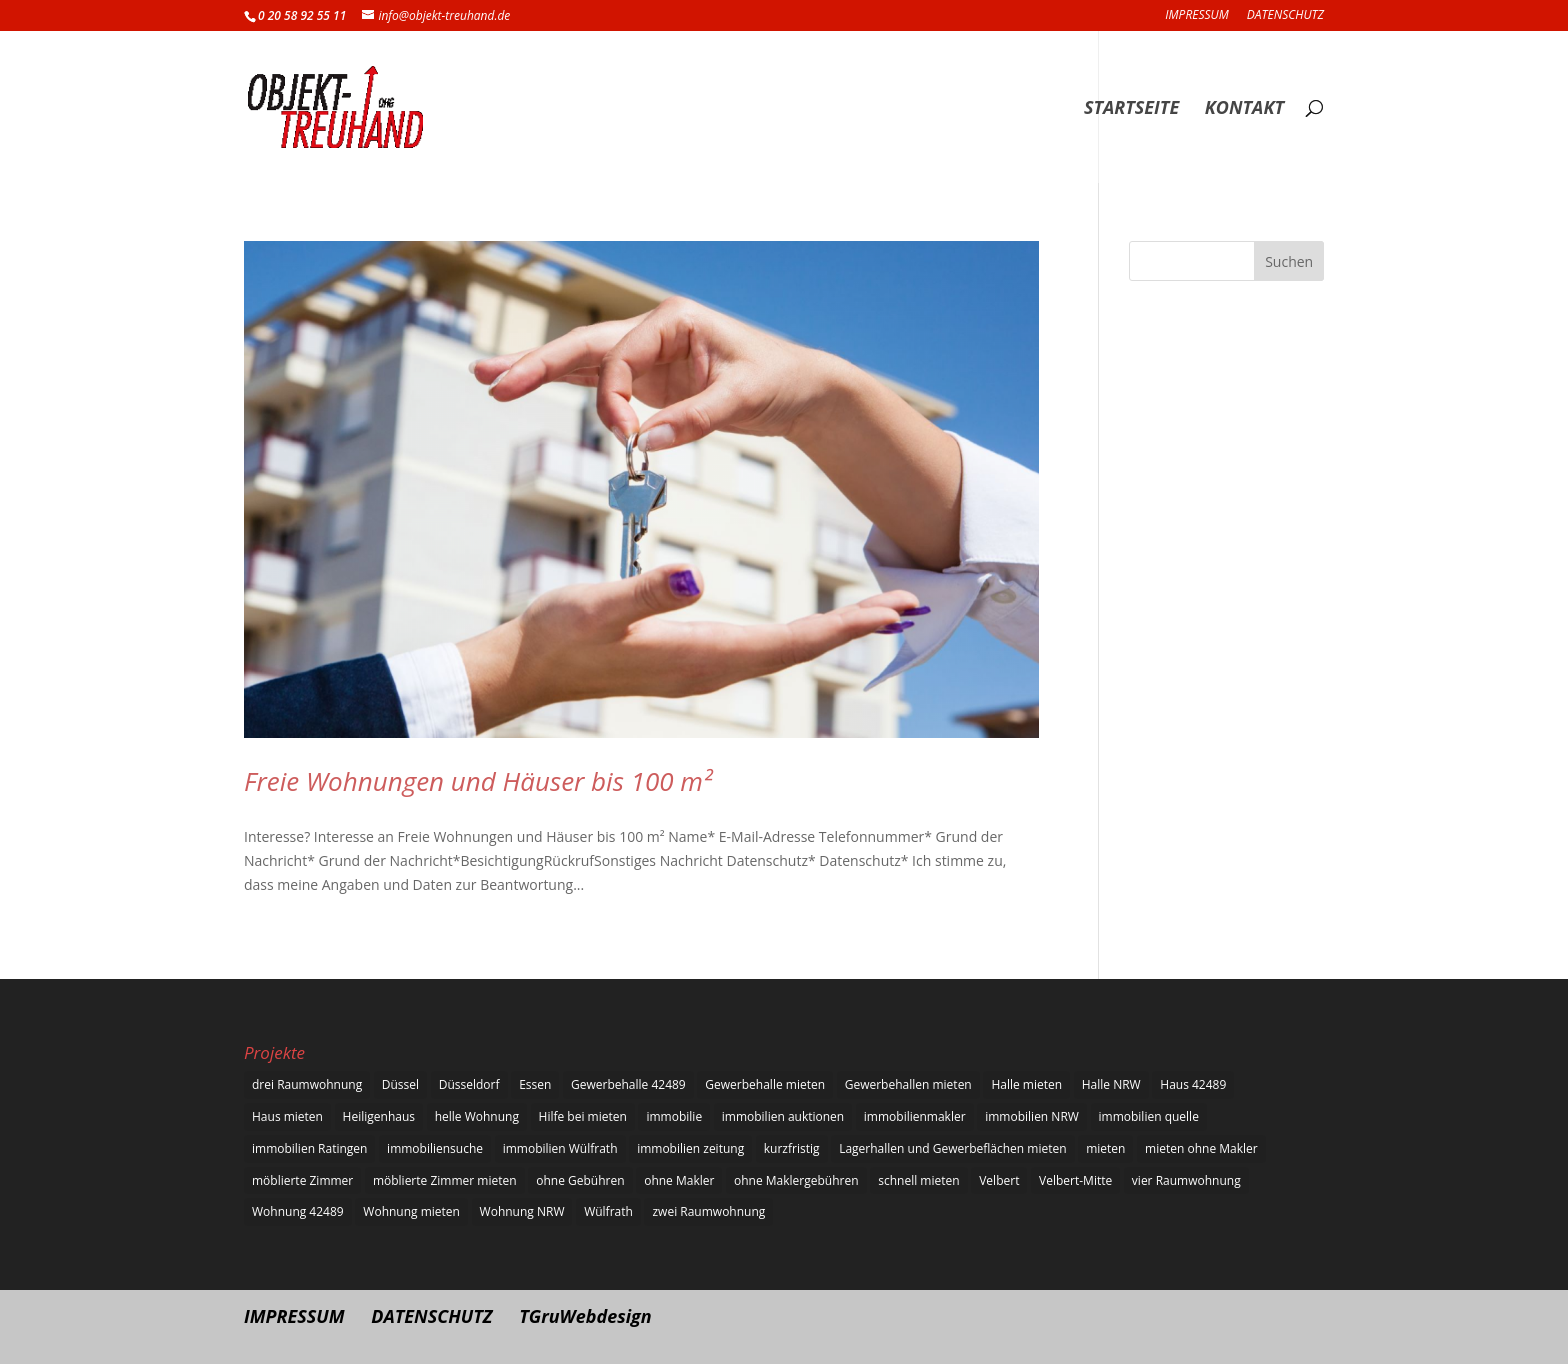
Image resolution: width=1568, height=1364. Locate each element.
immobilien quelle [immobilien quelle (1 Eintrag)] (1149, 1116)
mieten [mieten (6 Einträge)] (1105, 1148)
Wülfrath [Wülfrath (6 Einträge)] (608, 1211)
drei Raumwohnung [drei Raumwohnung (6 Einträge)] (307, 1084)
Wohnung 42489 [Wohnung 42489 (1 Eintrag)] (298, 1211)
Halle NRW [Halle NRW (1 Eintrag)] (1111, 1084)
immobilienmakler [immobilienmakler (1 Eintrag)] (915, 1116)
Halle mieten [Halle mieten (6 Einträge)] (1026, 1084)
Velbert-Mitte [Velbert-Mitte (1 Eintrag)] (1075, 1180)
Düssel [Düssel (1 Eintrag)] (400, 1084)
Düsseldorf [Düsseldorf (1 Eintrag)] (469, 1084)
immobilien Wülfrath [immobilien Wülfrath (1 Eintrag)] (560, 1148)
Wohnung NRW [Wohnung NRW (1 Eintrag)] (522, 1211)
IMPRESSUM (1196, 16)
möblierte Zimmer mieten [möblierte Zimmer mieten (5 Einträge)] (445, 1180)
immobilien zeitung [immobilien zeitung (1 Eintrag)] (690, 1148)
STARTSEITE (1131, 109)
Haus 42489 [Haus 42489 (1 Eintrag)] (1193, 1084)
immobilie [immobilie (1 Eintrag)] (674, 1116)
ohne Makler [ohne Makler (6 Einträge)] (679, 1180)
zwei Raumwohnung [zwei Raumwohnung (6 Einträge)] (708, 1211)
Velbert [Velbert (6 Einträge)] (999, 1180)
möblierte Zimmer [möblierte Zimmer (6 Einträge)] (302, 1180)
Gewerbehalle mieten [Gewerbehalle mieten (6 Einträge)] (765, 1084)
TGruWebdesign (585, 1316)
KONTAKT (1244, 109)
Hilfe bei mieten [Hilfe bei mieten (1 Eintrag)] (583, 1116)
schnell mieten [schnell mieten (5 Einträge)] (918, 1180)
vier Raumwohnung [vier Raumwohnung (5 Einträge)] (1186, 1180)
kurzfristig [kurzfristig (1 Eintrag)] (792, 1148)
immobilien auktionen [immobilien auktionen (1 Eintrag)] (783, 1116)
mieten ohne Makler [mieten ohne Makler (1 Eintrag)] (1201, 1148)
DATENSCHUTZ (1285, 16)
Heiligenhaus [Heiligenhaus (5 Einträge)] (379, 1116)
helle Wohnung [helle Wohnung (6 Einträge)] (477, 1116)
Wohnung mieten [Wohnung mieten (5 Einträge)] (411, 1211)
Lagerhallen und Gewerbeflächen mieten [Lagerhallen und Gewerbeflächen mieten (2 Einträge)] (952, 1148)
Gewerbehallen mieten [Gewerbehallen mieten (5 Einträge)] (908, 1084)
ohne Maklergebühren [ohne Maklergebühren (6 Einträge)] (796, 1180)
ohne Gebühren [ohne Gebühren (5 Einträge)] (580, 1180)
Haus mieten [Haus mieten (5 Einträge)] (287, 1116)
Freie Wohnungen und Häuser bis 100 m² (478, 781)
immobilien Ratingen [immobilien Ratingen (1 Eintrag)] (309, 1148)
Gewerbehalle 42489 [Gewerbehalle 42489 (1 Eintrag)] (628, 1084)
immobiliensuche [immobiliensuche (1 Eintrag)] (435, 1148)
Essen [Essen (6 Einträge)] (535, 1084)
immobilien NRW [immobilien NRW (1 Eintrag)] (1032, 1116)
